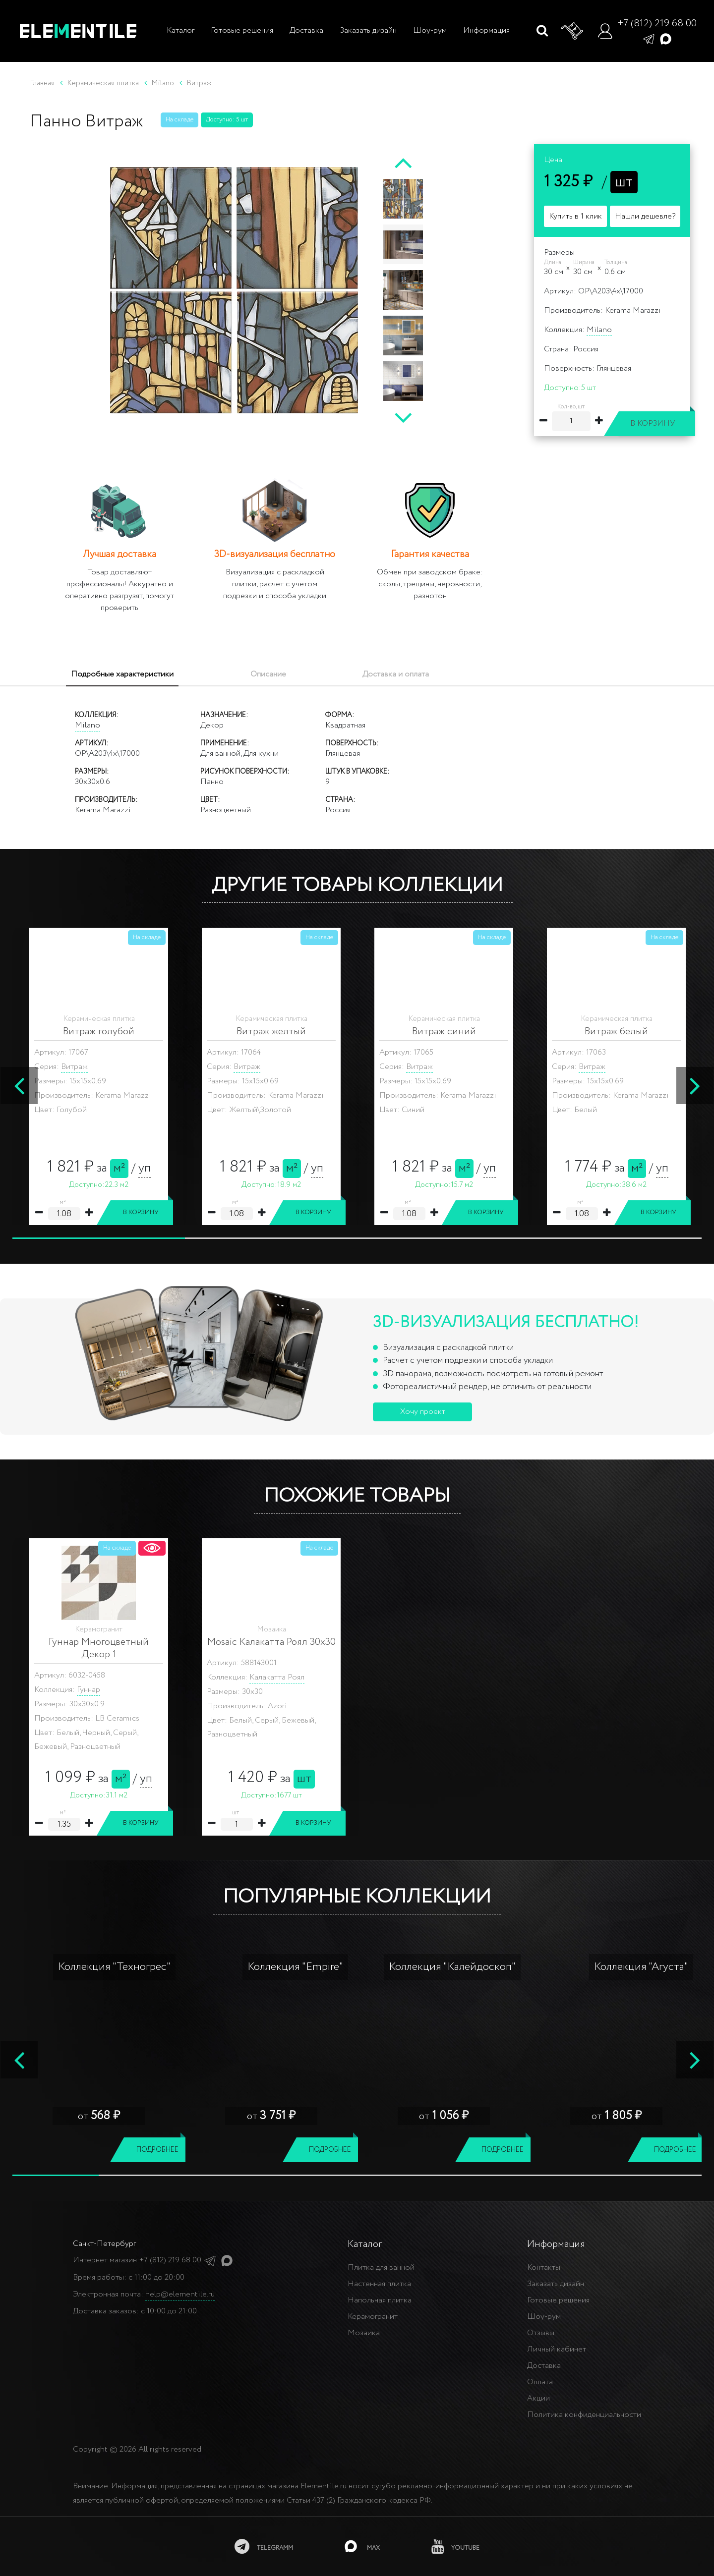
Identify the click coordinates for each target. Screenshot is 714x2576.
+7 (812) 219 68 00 (657, 23)
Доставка (306, 30)
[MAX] (362, 2546)
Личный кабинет (556, 2349)
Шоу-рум (430, 30)
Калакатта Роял (276, 1677)
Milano (599, 330)
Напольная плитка (380, 2300)
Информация (486, 30)
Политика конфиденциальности (584, 2414)
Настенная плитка (379, 2284)
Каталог (179, 30)
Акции (538, 2398)
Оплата (540, 2382)
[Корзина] (573, 31)
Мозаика (364, 2333)
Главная (42, 83)
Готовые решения (242, 30)
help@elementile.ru (180, 2294)
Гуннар (88, 1689)
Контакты (543, 2267)
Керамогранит (373, 2316)
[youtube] (456, 2546)
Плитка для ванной (381, 2267)
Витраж (74, 1066)
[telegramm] (263, 2546)
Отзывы (540, 2333)
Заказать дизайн (368, 30)
